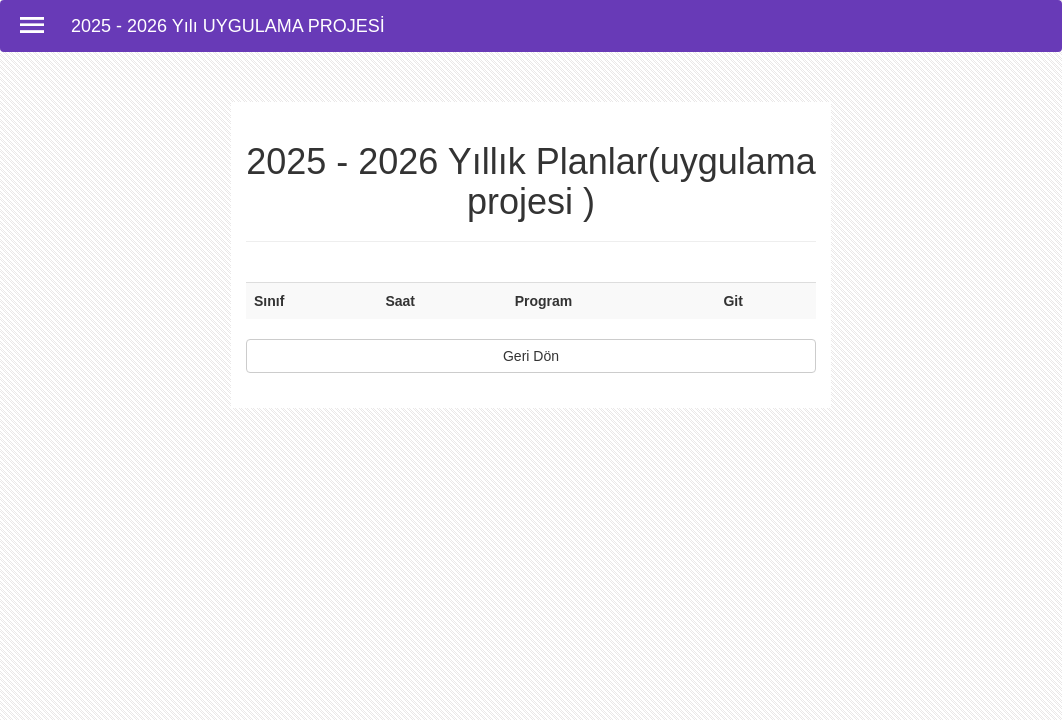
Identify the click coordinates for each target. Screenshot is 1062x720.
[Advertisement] (531, 675)
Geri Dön (531, 356)
